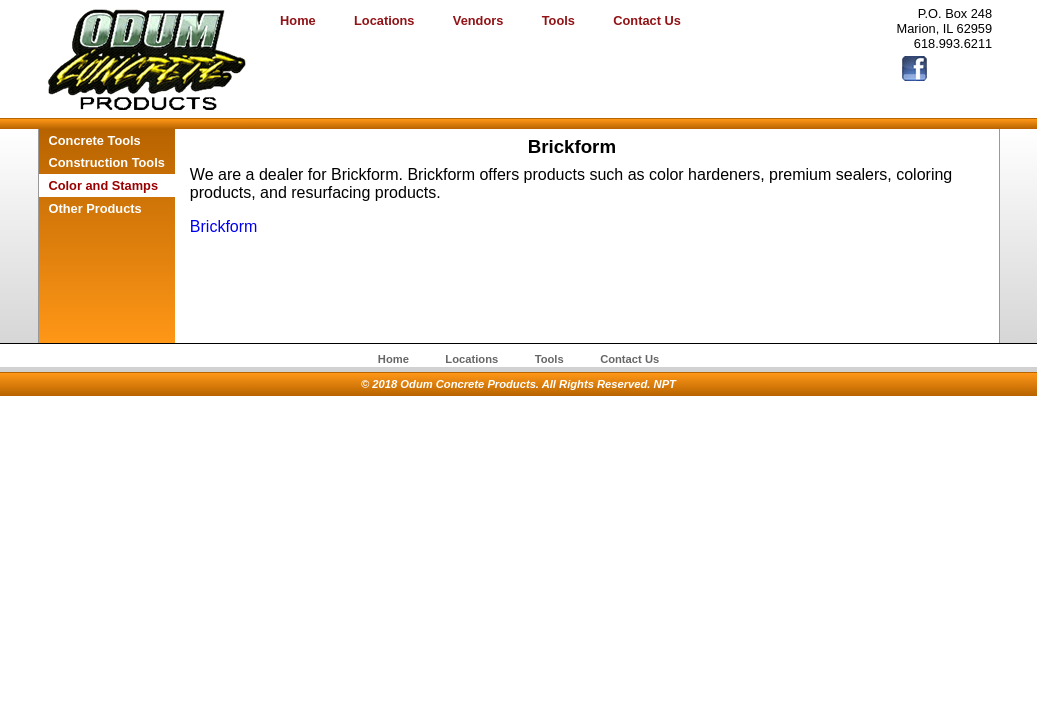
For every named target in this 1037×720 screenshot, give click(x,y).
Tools (558, 20)
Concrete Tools (95, 140)
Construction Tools (107, 162)
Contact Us (647, 20)
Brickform (224, 226)
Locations (384, 20)
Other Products (95, 208)
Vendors (478, 20)
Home (298, 20)
